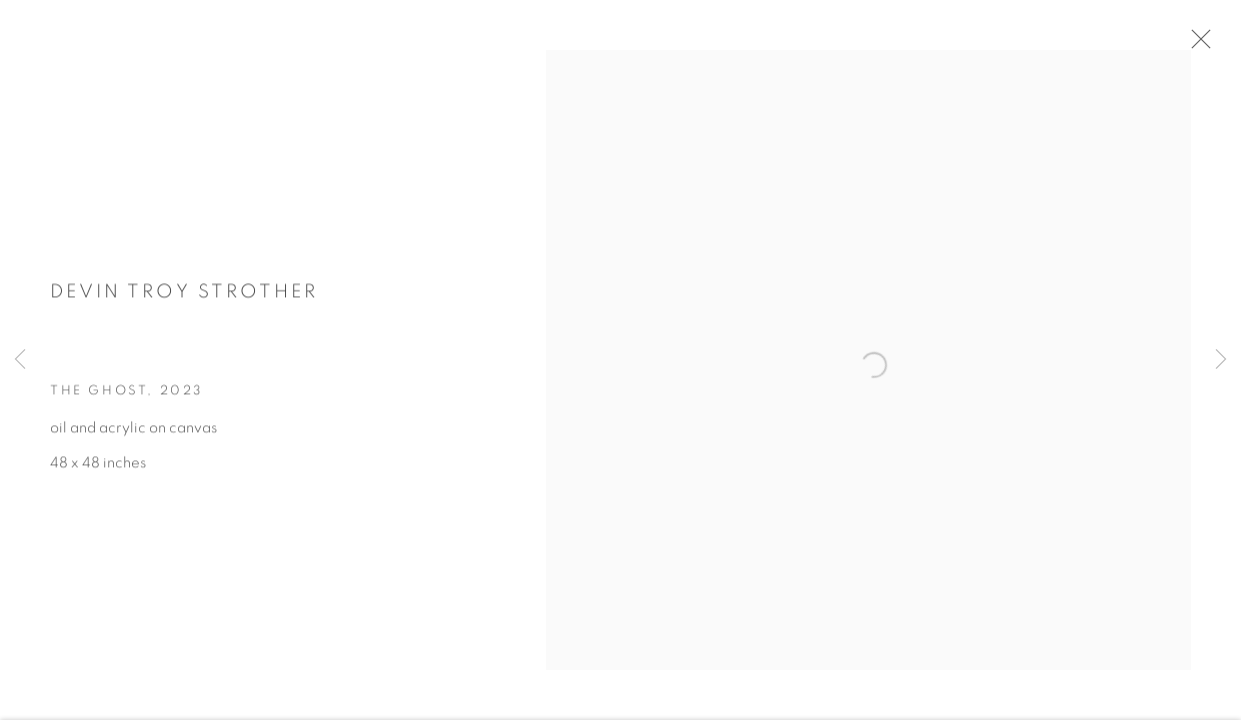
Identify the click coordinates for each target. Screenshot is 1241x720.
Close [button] (1203, 45)
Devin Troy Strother (184, 297)
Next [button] (1221, 360)
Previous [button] (20, 360)
